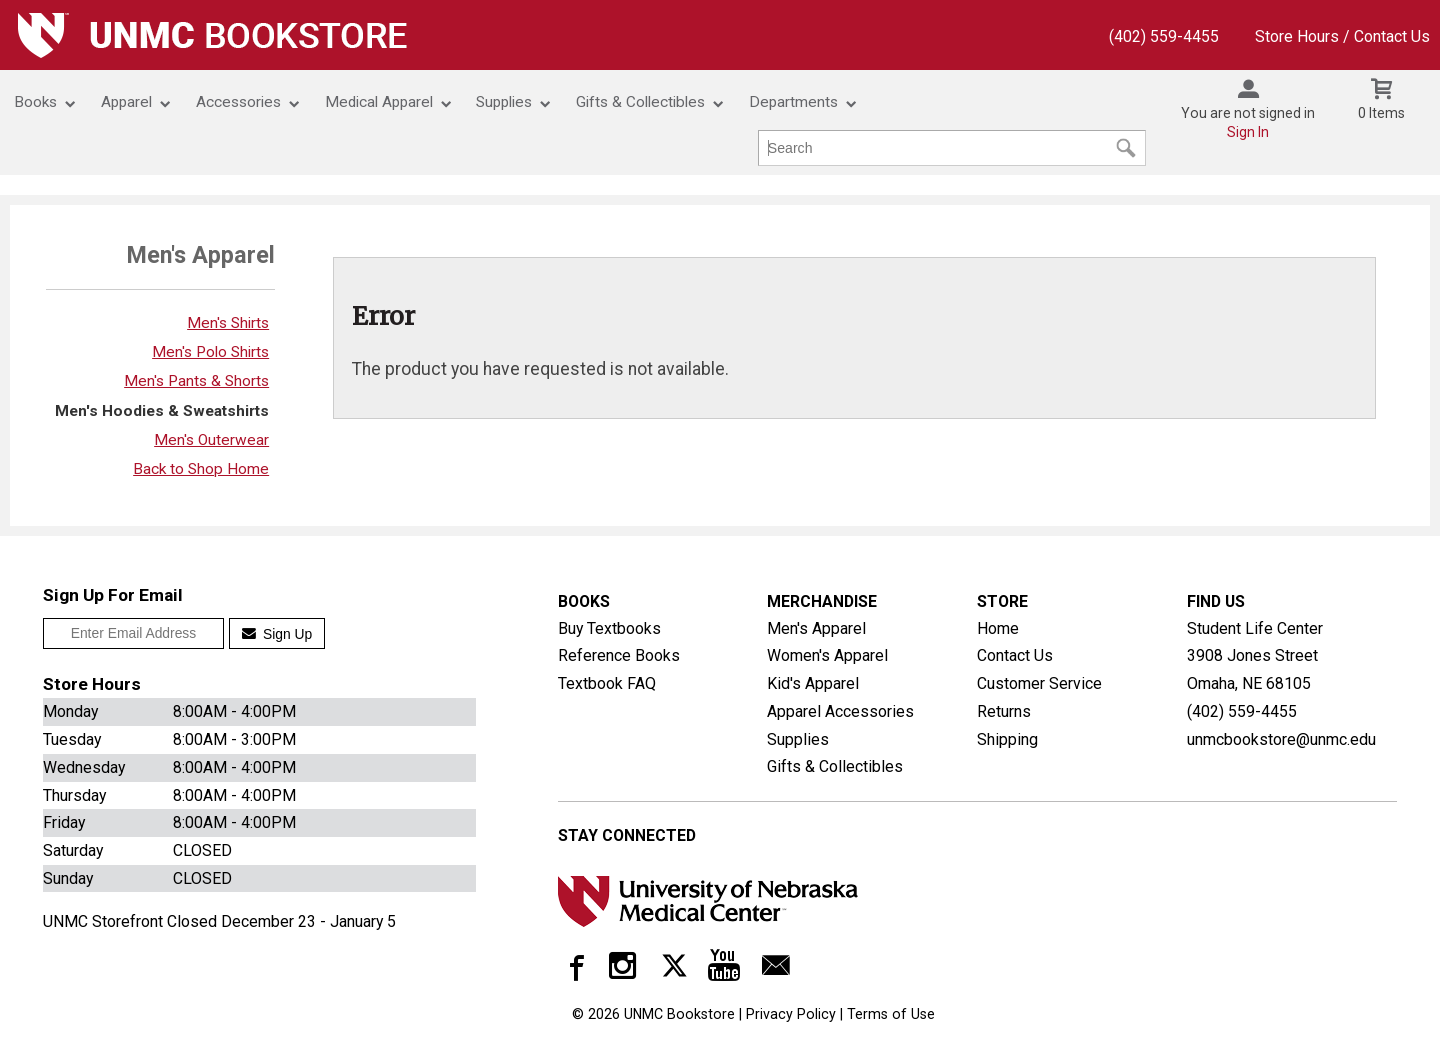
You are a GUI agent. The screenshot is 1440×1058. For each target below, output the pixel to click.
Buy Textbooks (609, 628)
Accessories (238, 102)
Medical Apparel (379, 102)
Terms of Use (891, 1014)
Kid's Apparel (813, 683)
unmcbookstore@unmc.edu (1281, 737)
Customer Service (1039, 683)
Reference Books (619, 655)
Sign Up (277, 634)
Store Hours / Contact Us (1342, 36)
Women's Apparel (827, 655)
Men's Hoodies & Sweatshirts (162, 411)
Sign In (1248, 132)
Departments (793, 102)
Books (35, 102)
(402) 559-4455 (1164, 36)
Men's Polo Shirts (210, 352)
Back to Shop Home (201, 469)
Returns (1004, 711)
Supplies (504, 102)
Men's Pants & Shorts (196, 381)
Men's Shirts (228, 323)
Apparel (126, 102)
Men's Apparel (816, 628)
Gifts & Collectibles (640, 102)
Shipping (1007, 739)
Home (998, 628)
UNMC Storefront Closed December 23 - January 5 (219, 921)
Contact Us (1015, 655)
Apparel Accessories (840, 711)
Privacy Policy (791, 1014)
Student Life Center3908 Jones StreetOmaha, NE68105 (1255, 656)
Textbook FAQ (607, 683)
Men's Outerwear (211, 440)
